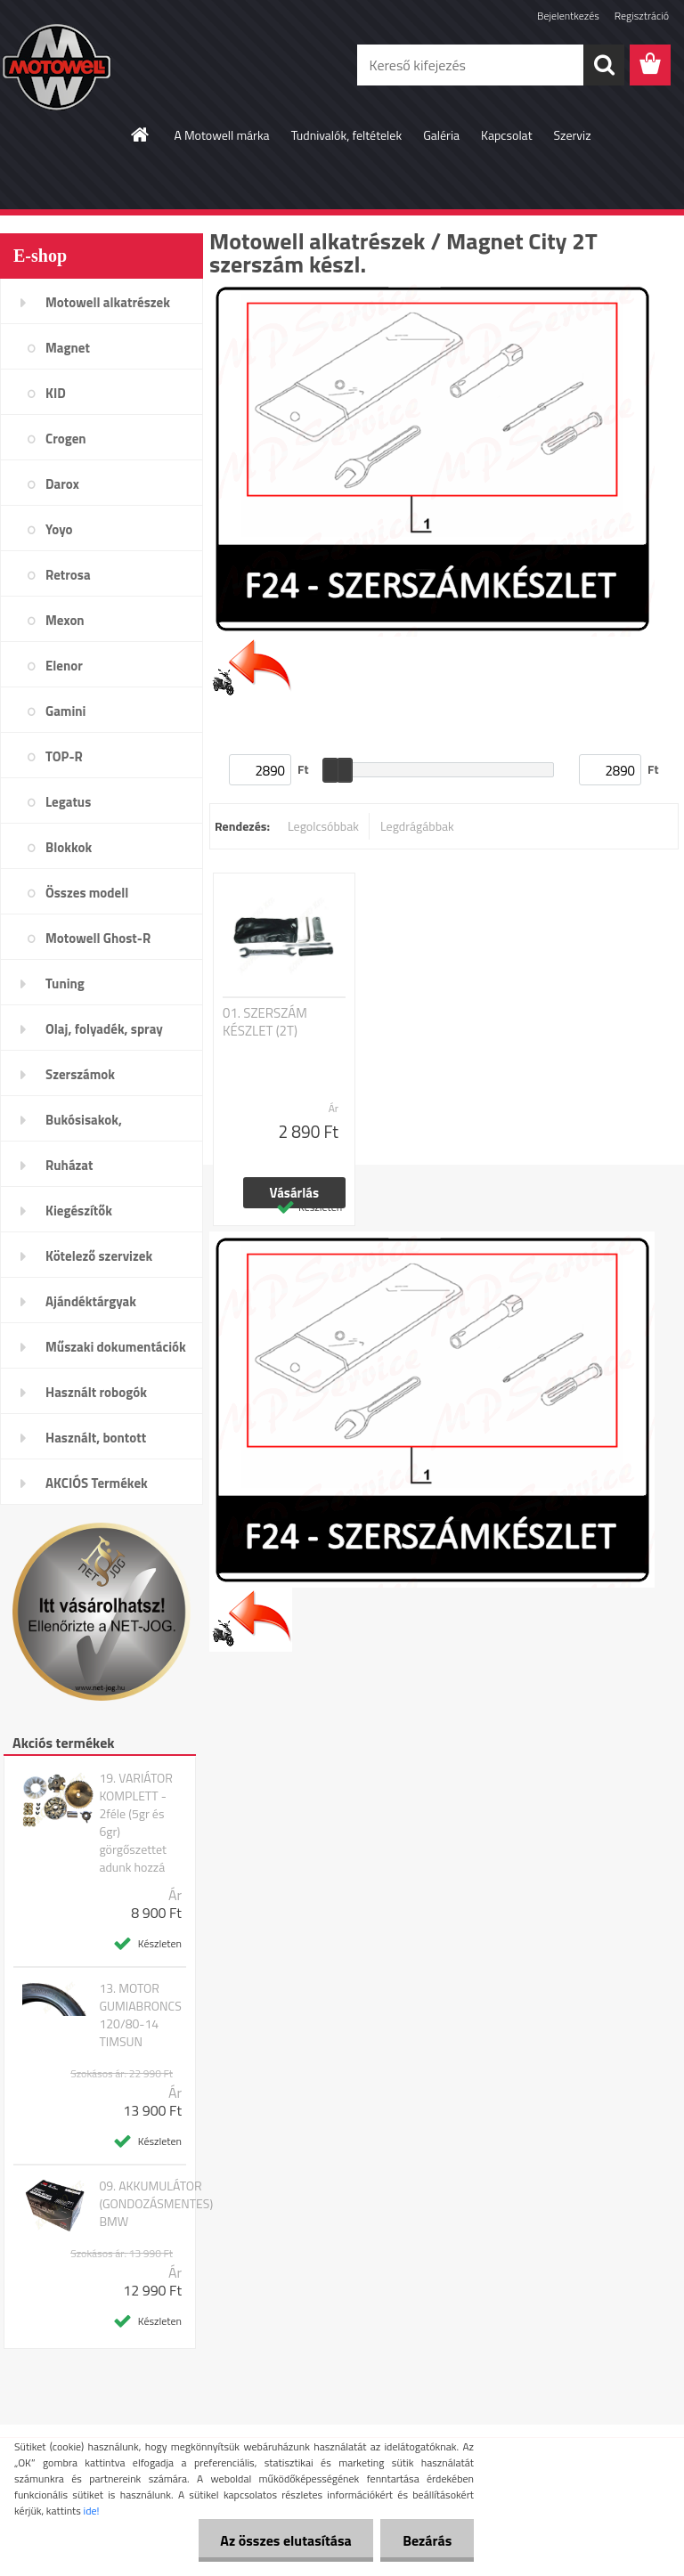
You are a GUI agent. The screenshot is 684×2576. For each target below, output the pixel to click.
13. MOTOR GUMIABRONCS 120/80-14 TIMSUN (140, 2015)
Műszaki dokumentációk (115, 1347)
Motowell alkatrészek (107, 302)
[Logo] (122, 65)
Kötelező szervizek (98, 1256)
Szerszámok (80, 1074)
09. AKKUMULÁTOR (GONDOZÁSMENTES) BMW (156, 2204)
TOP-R (64, 756)
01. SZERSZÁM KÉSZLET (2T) (265, 1022)
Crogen (65, 438)
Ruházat (69, 1165)
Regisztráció (642, 15)
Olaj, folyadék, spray (104, 1029)
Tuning (65, 983)
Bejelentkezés (568, 15)
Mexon (65, 620)
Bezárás (427, 2540)
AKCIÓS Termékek (96, 1483)
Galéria (441, 135)
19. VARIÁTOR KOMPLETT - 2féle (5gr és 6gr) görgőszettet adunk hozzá (136, 1822)
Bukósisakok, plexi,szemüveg (89, 1125)
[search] (603, 65)
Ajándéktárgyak (90, 1301)
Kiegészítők (78, 1210)
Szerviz (572, 135)
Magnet (67, 347)
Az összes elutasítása (285, 2540)
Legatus (68, 802)
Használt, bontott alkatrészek (95, 1443)
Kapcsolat (507, 135)
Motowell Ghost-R (98, 938)
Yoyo (59, 529)
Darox (62, 484)
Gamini (65, 711)
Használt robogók (96, 1392)
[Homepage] (140, 134)
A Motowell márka (221, 135)
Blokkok (68, 847)
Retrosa (68, 575)
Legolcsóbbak (323, 826)
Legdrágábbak (417, 826)
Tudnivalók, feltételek (347, 135)
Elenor (64, 665)
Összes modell (86, 892)
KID (55, 393)
